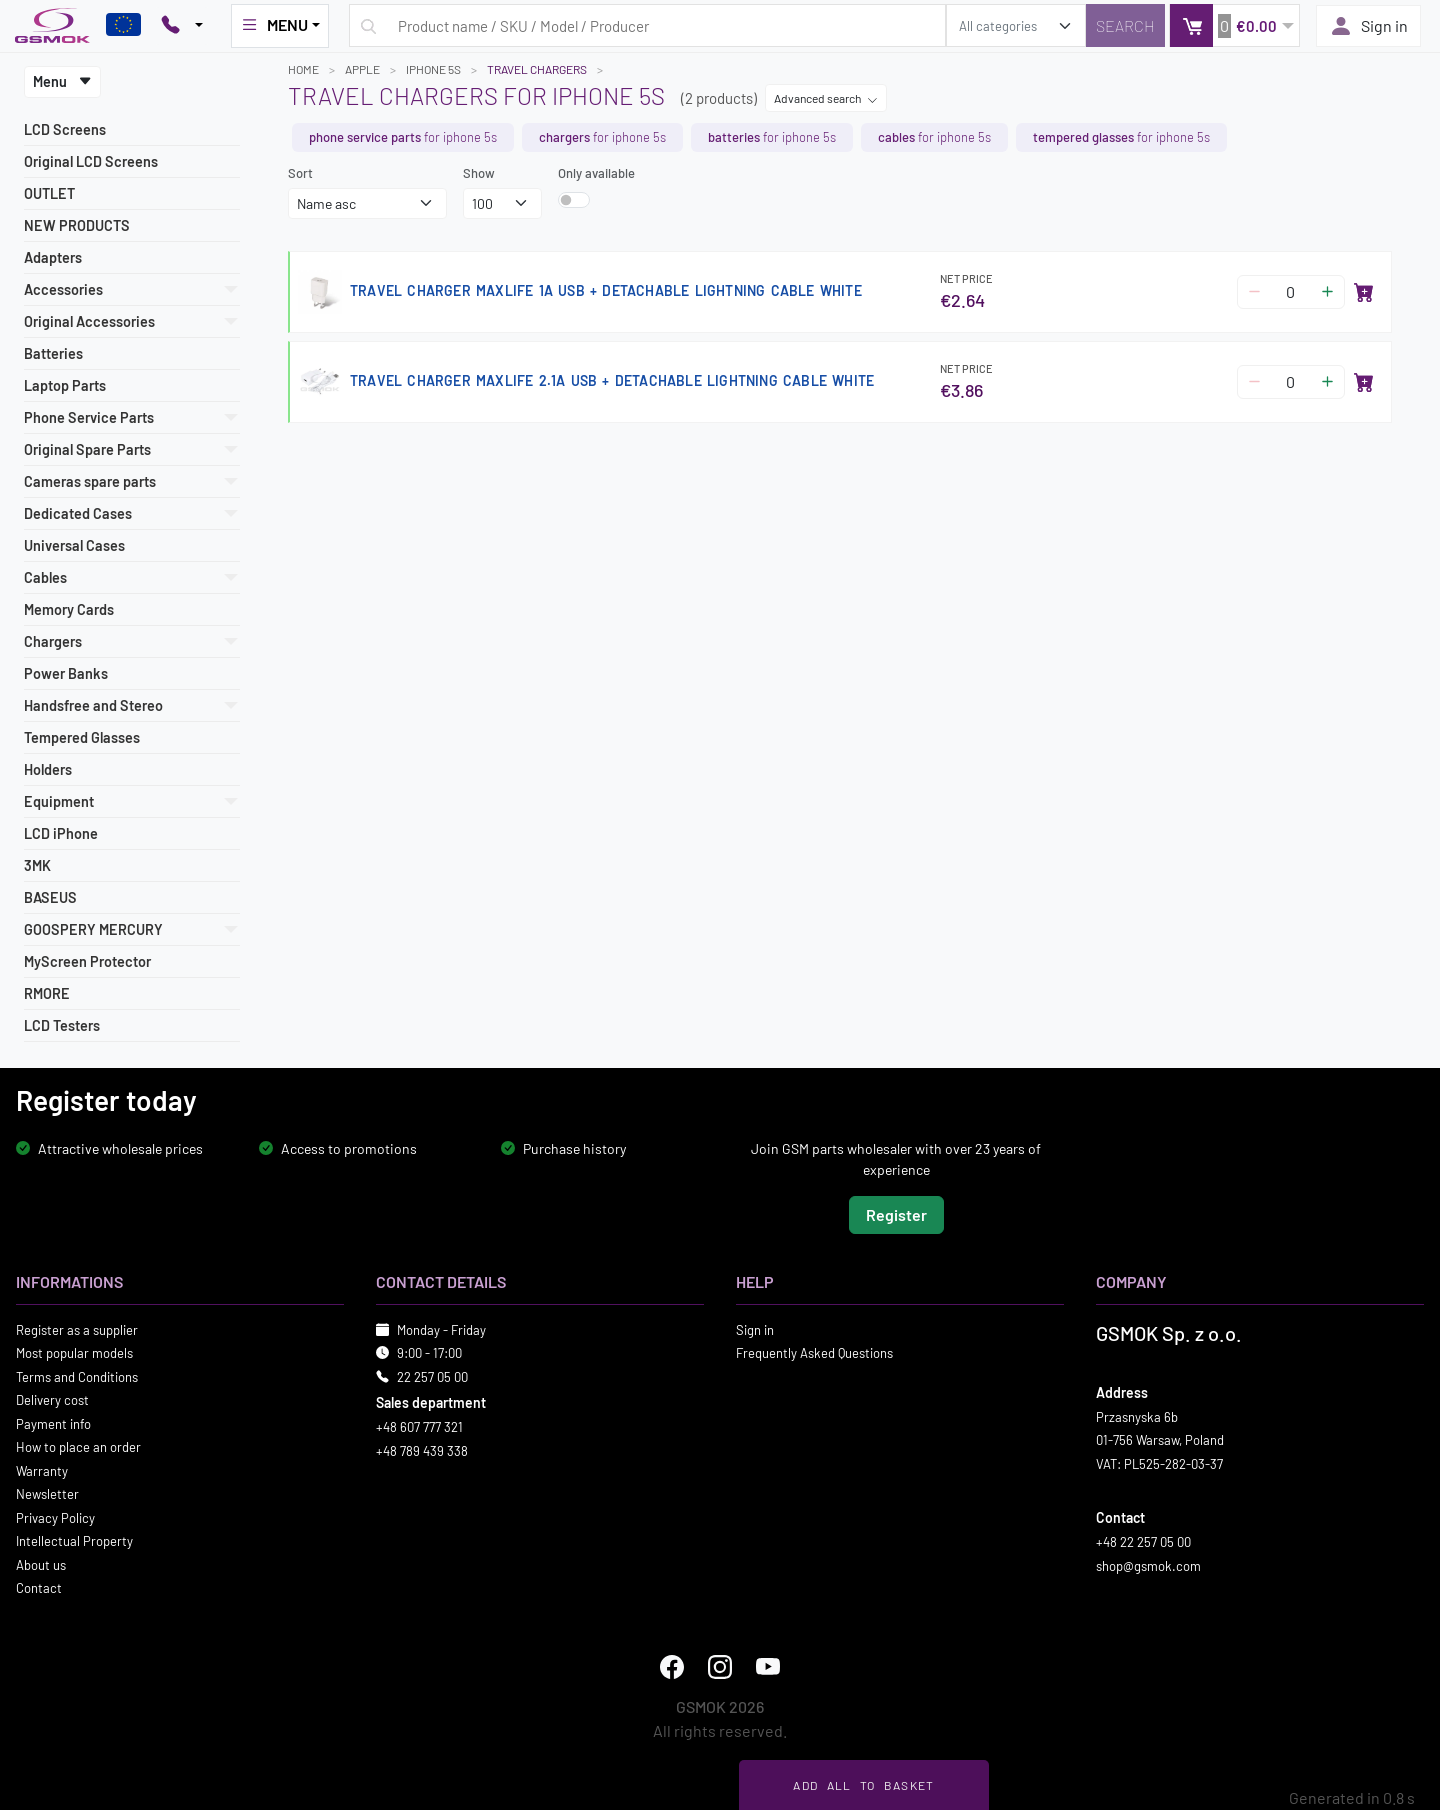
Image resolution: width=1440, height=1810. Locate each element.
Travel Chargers (537, 69)
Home (303, 69)
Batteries (53, 353)
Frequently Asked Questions (814, 1353)
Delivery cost (52, 1400)
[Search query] (647, 25)
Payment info (53, 1423)
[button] (1234, 25)
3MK (37, 865)
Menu (62, 81)
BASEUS (50, 897)
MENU (274, 25)
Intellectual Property (74, 1541)
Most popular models (74, 1353)
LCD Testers (62, 1025)
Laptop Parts (65, 385)
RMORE (47, 993)
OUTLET (49, 193)
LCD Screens (65, 129)
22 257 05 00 (432, 1376)
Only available (596, 173)
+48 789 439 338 (422, 1450)
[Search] (1125, 25)
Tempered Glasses (82, 737)
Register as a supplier (77, 1329)
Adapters (53, 257)
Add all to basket (863, 1785)
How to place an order (78, 1447)
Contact (39, 1588)
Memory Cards (69, 609)
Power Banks (66, 673)
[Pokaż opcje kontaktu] (182, 26)
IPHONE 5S (433, 69)
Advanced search (826, 98)
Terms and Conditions (77, 1376)
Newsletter (47, 1494)
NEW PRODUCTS (77, 225)
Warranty (42, 1470)
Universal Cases (74, 545)
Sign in (1368, 26)
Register (896, 1213)
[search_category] (1016, 25)
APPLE (362, 69)
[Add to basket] (1364, 292)
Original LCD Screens (91, 161)
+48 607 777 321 (419, 1427)
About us (41, 1564)
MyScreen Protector (87, 961)
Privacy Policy (55, 1517)
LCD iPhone (61, 833)
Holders (48, 769)
